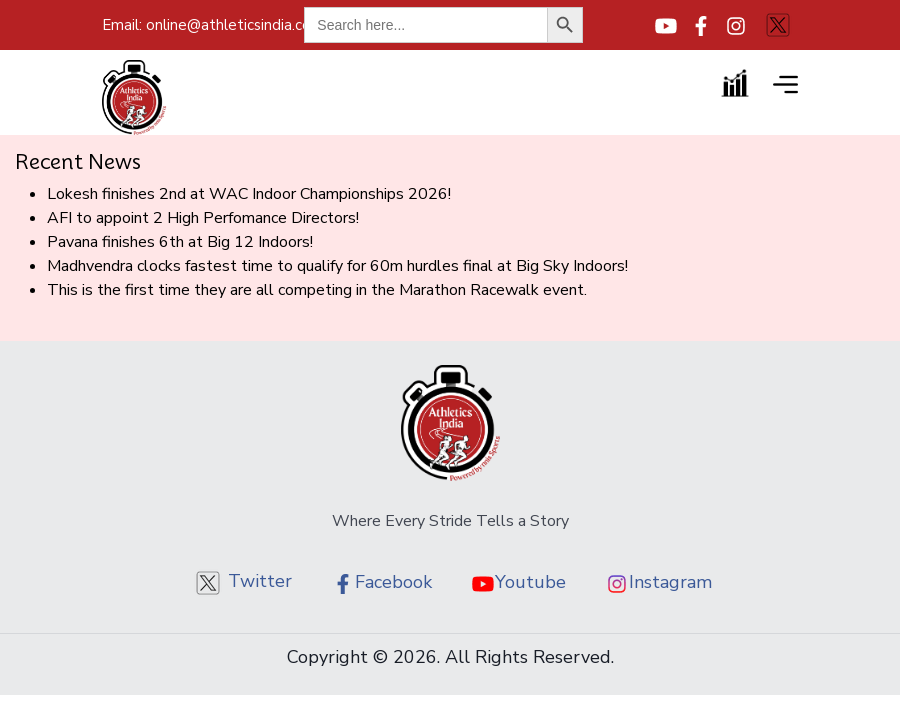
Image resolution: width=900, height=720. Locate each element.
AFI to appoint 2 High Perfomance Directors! (203, 218)
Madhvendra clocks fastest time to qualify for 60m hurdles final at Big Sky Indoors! (337, 266)
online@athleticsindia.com (216, 25)
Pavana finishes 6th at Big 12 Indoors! (180, 242)
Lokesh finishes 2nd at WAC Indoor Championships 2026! (249, 194)
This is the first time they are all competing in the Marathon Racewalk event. (317, 290)
